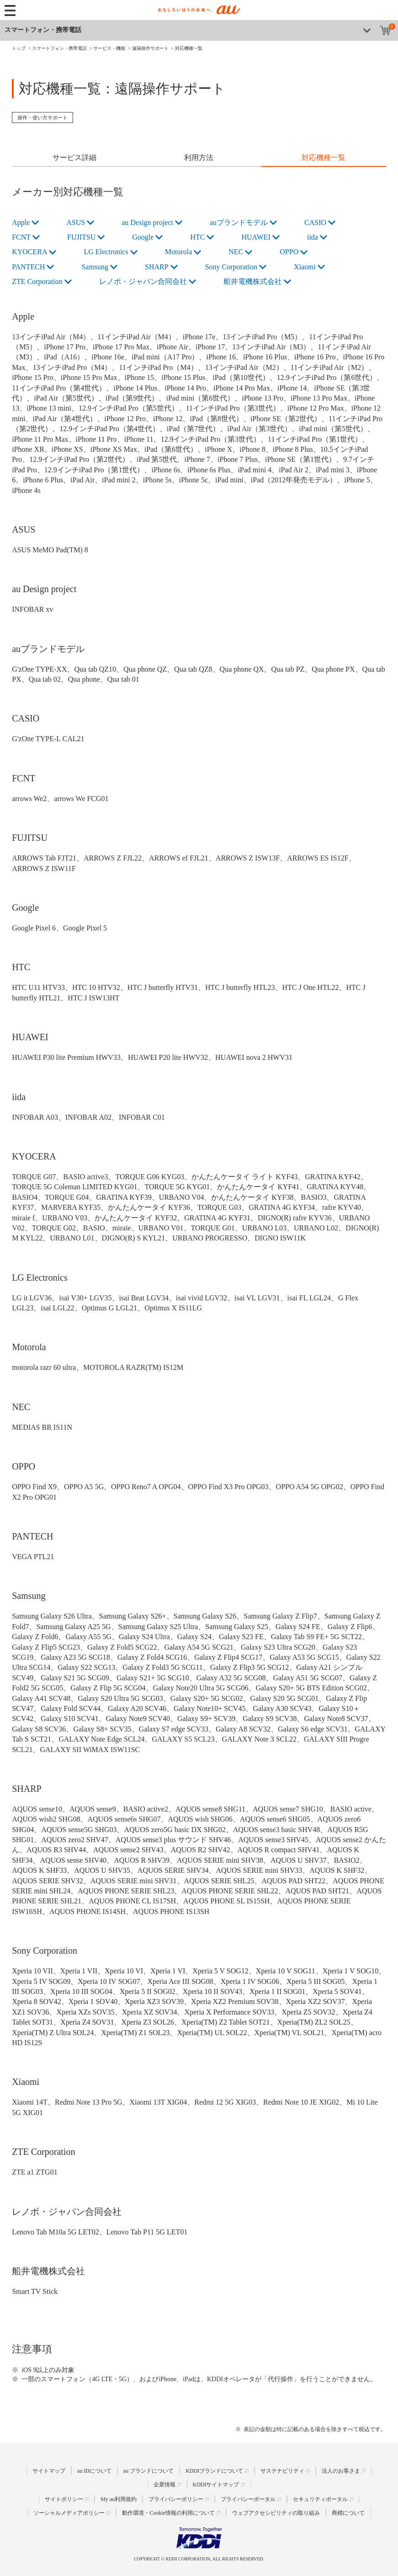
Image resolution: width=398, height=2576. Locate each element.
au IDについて (94, 2471)
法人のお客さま (341, 2471)
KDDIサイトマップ (216, 2484)
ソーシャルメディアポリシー (69, 2513)
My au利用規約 (119, 2499)
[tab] (74, 158)
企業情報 (164, 2484)
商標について (348, 2513)
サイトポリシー (64, 2499)
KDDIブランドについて (214, 2471)
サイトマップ (48, 2471)
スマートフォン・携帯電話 (43, 30)
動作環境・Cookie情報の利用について (168, 2513)
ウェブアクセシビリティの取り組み (276, 2513)
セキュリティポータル (320, 2499)
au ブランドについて (148, 2471)
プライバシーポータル (248, 2499)
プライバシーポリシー (176, 2499)
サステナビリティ (282, 2471)
